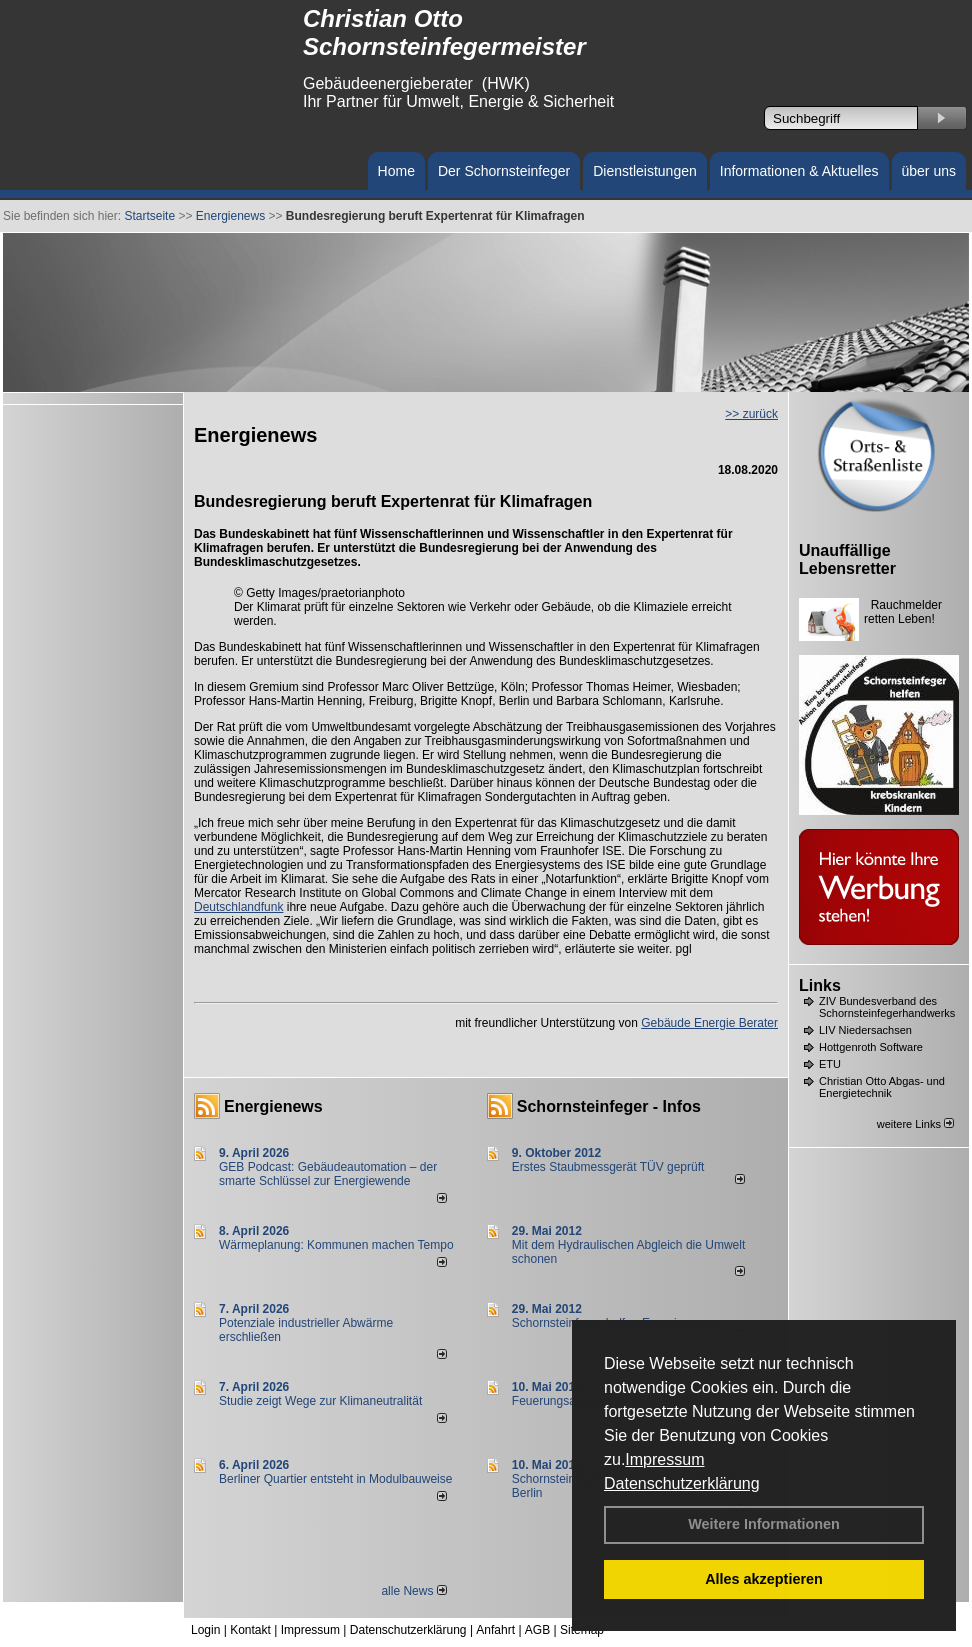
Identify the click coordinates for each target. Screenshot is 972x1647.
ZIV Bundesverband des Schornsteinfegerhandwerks (887, 1007)
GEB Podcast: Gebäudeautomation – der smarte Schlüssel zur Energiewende (328, 1174)
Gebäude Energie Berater (709, 1023)
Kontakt (250, 1630)
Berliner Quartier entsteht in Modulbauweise (335, 1479)
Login (205, 1630)
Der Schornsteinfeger (504, 171)
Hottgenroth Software (871, 1047)
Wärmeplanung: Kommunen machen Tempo (336, 1245)
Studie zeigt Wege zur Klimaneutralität (320, 1401)
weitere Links (915, 1124)
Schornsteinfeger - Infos (609, 1106)
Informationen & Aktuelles (799, 171)
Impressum (664, 1459)
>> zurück (751, 414)
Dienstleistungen (645, 171)
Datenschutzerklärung (682, 1483)
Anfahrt (495, 1630)
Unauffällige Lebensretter (847, 559)
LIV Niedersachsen (865, 1030)
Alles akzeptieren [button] (764, 1579)
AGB (537, 1630)
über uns (929, 171)
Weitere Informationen (764, 1524)
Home (396, 171)
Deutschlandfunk (238, 907)
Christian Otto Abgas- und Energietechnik (882, 1087)
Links (820, 985)
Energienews (273, 1106)
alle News (413, 1591)
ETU (830, 1064)
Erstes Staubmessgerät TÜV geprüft (608, 1167)
